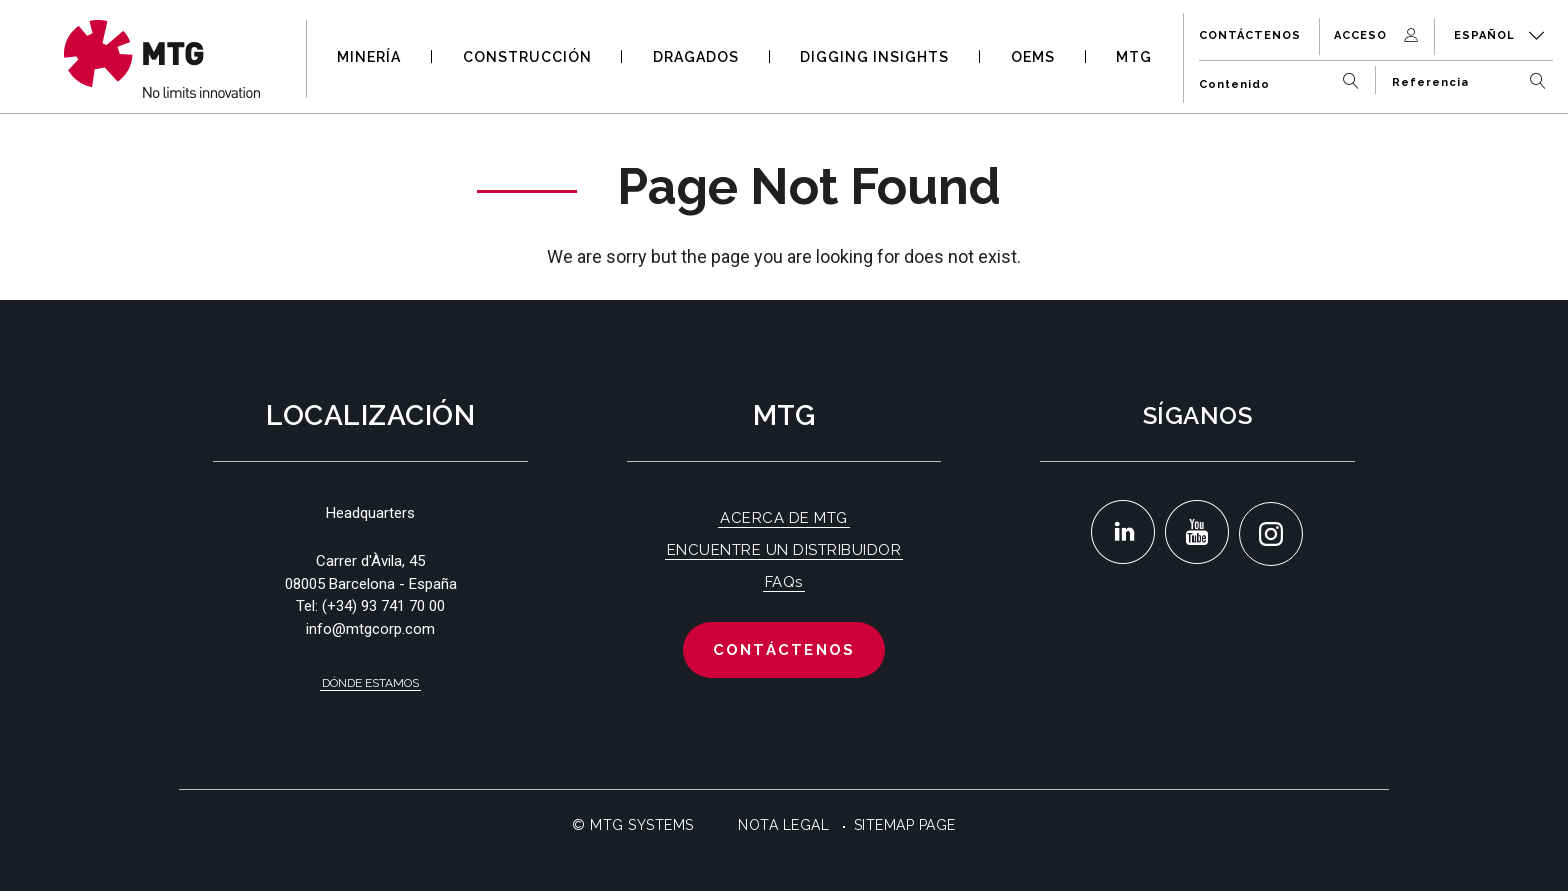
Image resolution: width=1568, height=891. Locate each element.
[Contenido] (1283, 76)
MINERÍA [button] (369, 57)
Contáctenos (1250, 35)
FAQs (784, 582)
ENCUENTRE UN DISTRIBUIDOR (784, 550)
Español (1499, 35)
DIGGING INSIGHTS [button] (874, 57)
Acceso (1378, 35)
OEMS (1033, 57)
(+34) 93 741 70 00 (383, 606)
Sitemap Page (905, 825)
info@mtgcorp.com (370, 629)
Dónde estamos (370, 683)
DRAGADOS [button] (696, 57)
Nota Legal (783, 825)
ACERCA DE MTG (784, 518)
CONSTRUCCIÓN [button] (527, 57)
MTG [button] (1134, 57)
